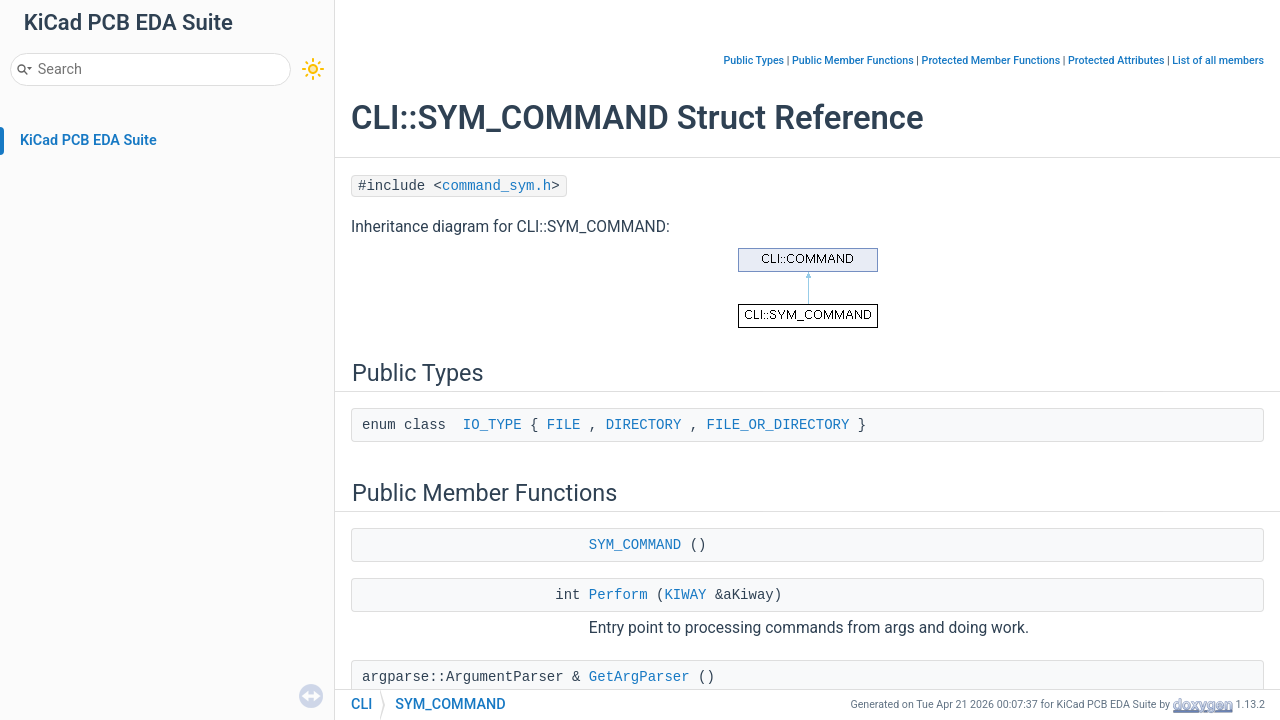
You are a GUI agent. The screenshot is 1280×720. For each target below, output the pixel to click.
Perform (618, 595)
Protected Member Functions (991, 60)
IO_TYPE (492, 425)
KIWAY (685, 595)
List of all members (1218, 60)
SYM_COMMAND (635, 545)
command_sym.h (496, 186)
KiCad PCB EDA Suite (88, 140)
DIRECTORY (644, 425)
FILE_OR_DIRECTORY (778, 425)
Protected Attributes (1116, 60)
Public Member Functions (853, 60)
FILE (564, 425)
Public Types (753, 60)
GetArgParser (639, 677)
